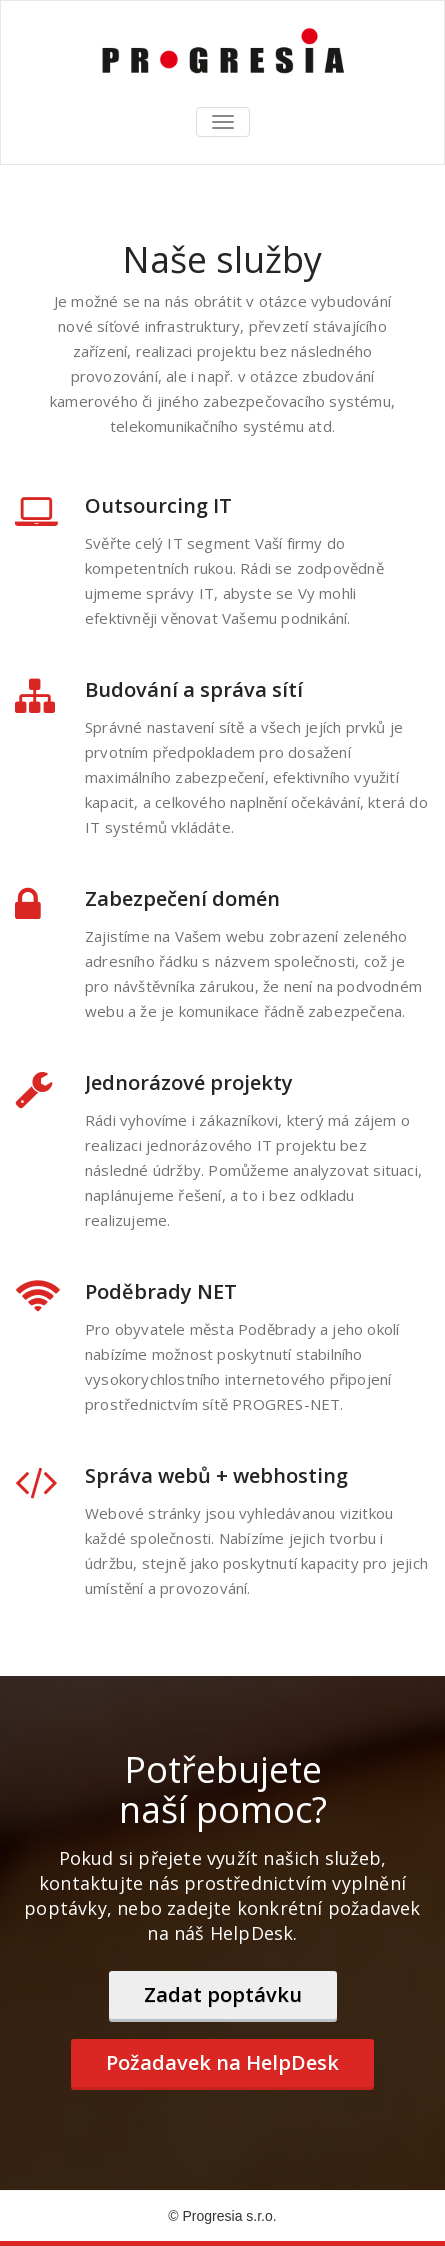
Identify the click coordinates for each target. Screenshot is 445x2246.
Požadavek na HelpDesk (222, 2062)
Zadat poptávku (223, 1994)
